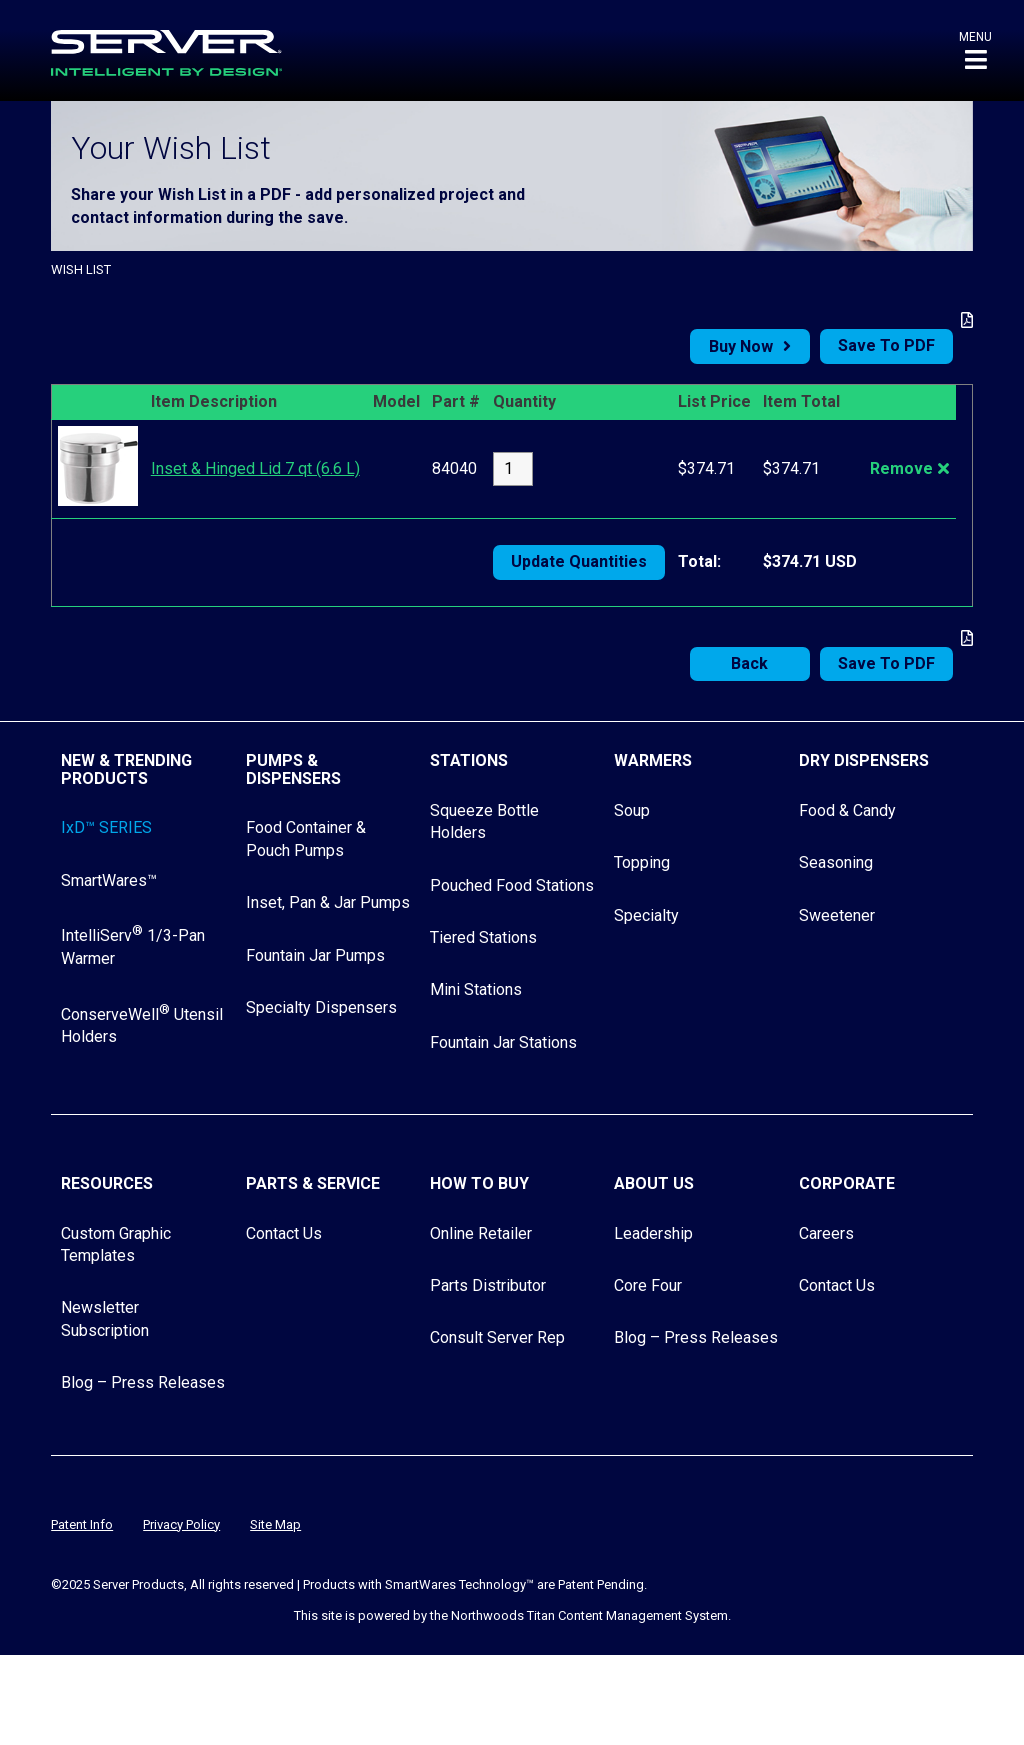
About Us (654, 1183)
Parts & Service (313, 1183)
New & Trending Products (126, 769)
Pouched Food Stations (512, 885)
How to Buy (479, 1183)
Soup (632, 810)
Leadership (653, 1233)
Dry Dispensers (864, 760)
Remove (901, 468)
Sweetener (837, 915)
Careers (826, 1233)
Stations (469, 760)
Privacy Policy (181, 1524)
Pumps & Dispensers (293, 769)
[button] (975, 50)
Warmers (653, 760)
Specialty (646, 915)
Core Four (648, 1285)
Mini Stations (476, 989)
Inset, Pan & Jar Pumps (328, 902)
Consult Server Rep (497, 1337)
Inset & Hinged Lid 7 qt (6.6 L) (255, 468)
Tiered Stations (483, 937)
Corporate (847, 1183)
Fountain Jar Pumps (315, 955)
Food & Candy (847, 810)
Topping (642, 862)
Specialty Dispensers (321, 1007)
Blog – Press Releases (143, 1382)
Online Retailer (481, 1233)
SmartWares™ (109, 880)
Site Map (275, 1524)
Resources (107, 1183)
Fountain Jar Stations (503, 1042)
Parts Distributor (488, 1285)
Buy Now (741, 346)
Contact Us (284, 1233)
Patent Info (82, 1524)
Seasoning (836, 862)
